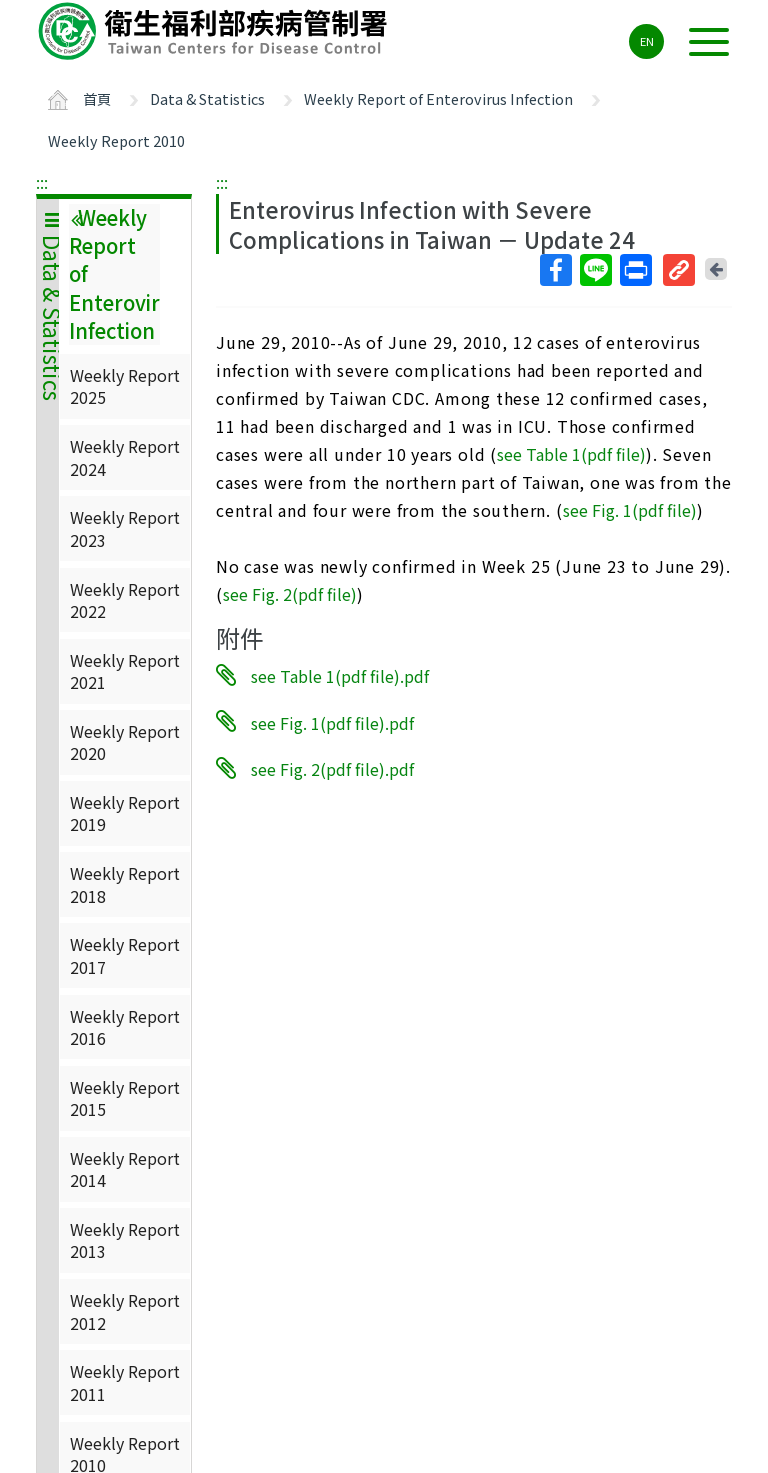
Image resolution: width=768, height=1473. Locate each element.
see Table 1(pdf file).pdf (340, 676)
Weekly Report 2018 (125, 884)
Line (595, 270)
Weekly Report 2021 (125, 671)
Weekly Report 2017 (125, 955)
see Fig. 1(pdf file (627, 510)
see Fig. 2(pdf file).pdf (332, 769)
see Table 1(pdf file (568, 454)
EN (647, 41)
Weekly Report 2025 (125, 386)
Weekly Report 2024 (125, 457)
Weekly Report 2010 (116, 140)
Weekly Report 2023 (125, 528)
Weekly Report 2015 (125, 1098)
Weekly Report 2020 (125, 742)
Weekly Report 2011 (125, 1382)
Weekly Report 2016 (125, 1027)
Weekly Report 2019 (125, 813)
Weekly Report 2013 (125, 1240)
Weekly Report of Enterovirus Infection (438, 98)
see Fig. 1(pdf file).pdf (332, 722)
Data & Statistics (207, 98)
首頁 (97, 98)
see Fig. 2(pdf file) (290, 594)
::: (42, 182)
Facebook (555, 270)
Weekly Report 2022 (125, 600)
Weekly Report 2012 (125, 1311)
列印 (635, 270)
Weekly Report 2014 (125, 1169)
